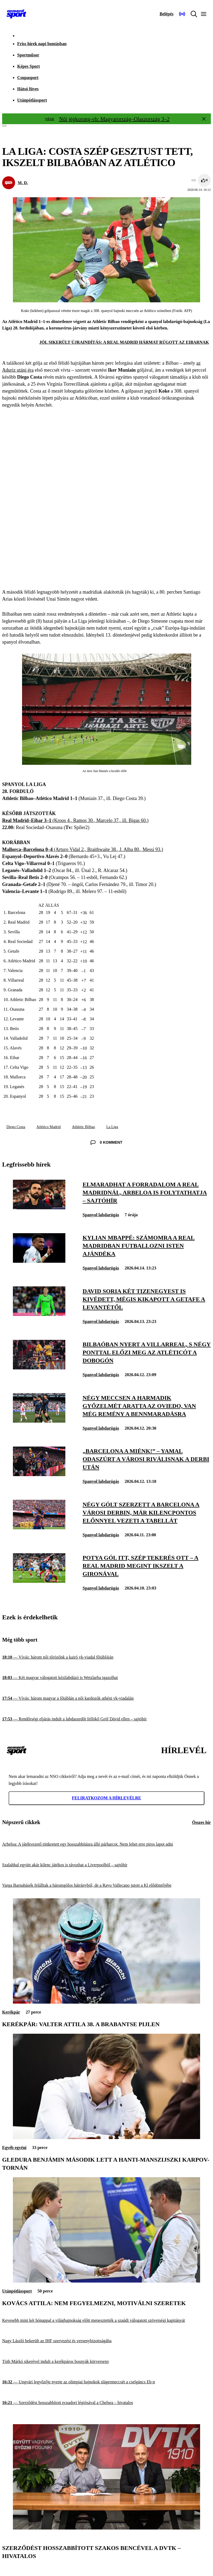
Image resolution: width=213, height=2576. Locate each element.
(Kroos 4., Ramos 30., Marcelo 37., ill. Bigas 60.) (75, 820)
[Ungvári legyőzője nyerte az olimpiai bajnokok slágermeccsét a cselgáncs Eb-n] (106, 2382)
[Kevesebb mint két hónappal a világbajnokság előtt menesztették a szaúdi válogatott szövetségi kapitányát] (106, 2320)
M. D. (23, 182)
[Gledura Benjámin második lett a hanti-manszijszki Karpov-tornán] (106, 2137)
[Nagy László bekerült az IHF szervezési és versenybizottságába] (106, 2341)
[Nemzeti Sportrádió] (182, 14)
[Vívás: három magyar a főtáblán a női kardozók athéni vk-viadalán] (106, 1698)
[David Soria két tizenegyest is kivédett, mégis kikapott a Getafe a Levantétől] (39, 1314)
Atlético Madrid (49, 1127)
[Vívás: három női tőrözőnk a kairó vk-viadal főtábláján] (106, 1657)
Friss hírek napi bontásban (41, 43)
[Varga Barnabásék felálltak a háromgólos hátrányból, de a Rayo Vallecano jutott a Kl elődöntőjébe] (106, 1885)
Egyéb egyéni (14, 2147)
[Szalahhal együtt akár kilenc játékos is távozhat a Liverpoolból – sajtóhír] (106, 1864)
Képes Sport (28, 66)
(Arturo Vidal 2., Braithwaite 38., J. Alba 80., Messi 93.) (82, 849)
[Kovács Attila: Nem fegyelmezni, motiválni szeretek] (106, 2281)
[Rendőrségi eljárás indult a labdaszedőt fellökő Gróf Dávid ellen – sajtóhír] (106, 1719)
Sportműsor (28, 55)
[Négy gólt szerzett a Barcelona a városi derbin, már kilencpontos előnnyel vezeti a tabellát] (39, 1528)
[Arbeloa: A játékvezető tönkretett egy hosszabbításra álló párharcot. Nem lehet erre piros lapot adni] (106, 1844)
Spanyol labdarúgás (101, 1214)
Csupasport (27, 77)
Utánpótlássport (32, 100)
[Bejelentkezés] (166, 14)
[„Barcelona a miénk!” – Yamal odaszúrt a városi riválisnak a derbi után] (39, 1474)
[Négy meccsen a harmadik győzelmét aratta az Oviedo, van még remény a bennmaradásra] (39, 1421)
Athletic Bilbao (83, 1127)
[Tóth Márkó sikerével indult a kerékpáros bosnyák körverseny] (106, 2361)
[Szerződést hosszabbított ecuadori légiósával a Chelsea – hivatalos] (106, 2402)
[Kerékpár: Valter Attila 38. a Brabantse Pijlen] (106, 2002)
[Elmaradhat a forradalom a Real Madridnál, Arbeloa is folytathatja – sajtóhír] (39, 1208)
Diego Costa (15, 1127)
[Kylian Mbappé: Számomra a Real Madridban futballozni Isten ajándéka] (39, 1261)
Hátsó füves (28, 89)
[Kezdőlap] (16, 14)
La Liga (112, 1127)
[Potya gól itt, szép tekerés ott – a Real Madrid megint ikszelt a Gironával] (39, 1581)
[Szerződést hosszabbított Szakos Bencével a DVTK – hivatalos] (106, 2528)
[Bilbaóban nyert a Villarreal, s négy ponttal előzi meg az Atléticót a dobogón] (39, 1368)
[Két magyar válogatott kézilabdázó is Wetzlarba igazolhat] (106, 1677)
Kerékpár (11, 2012)
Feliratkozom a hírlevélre (106, 1798)
